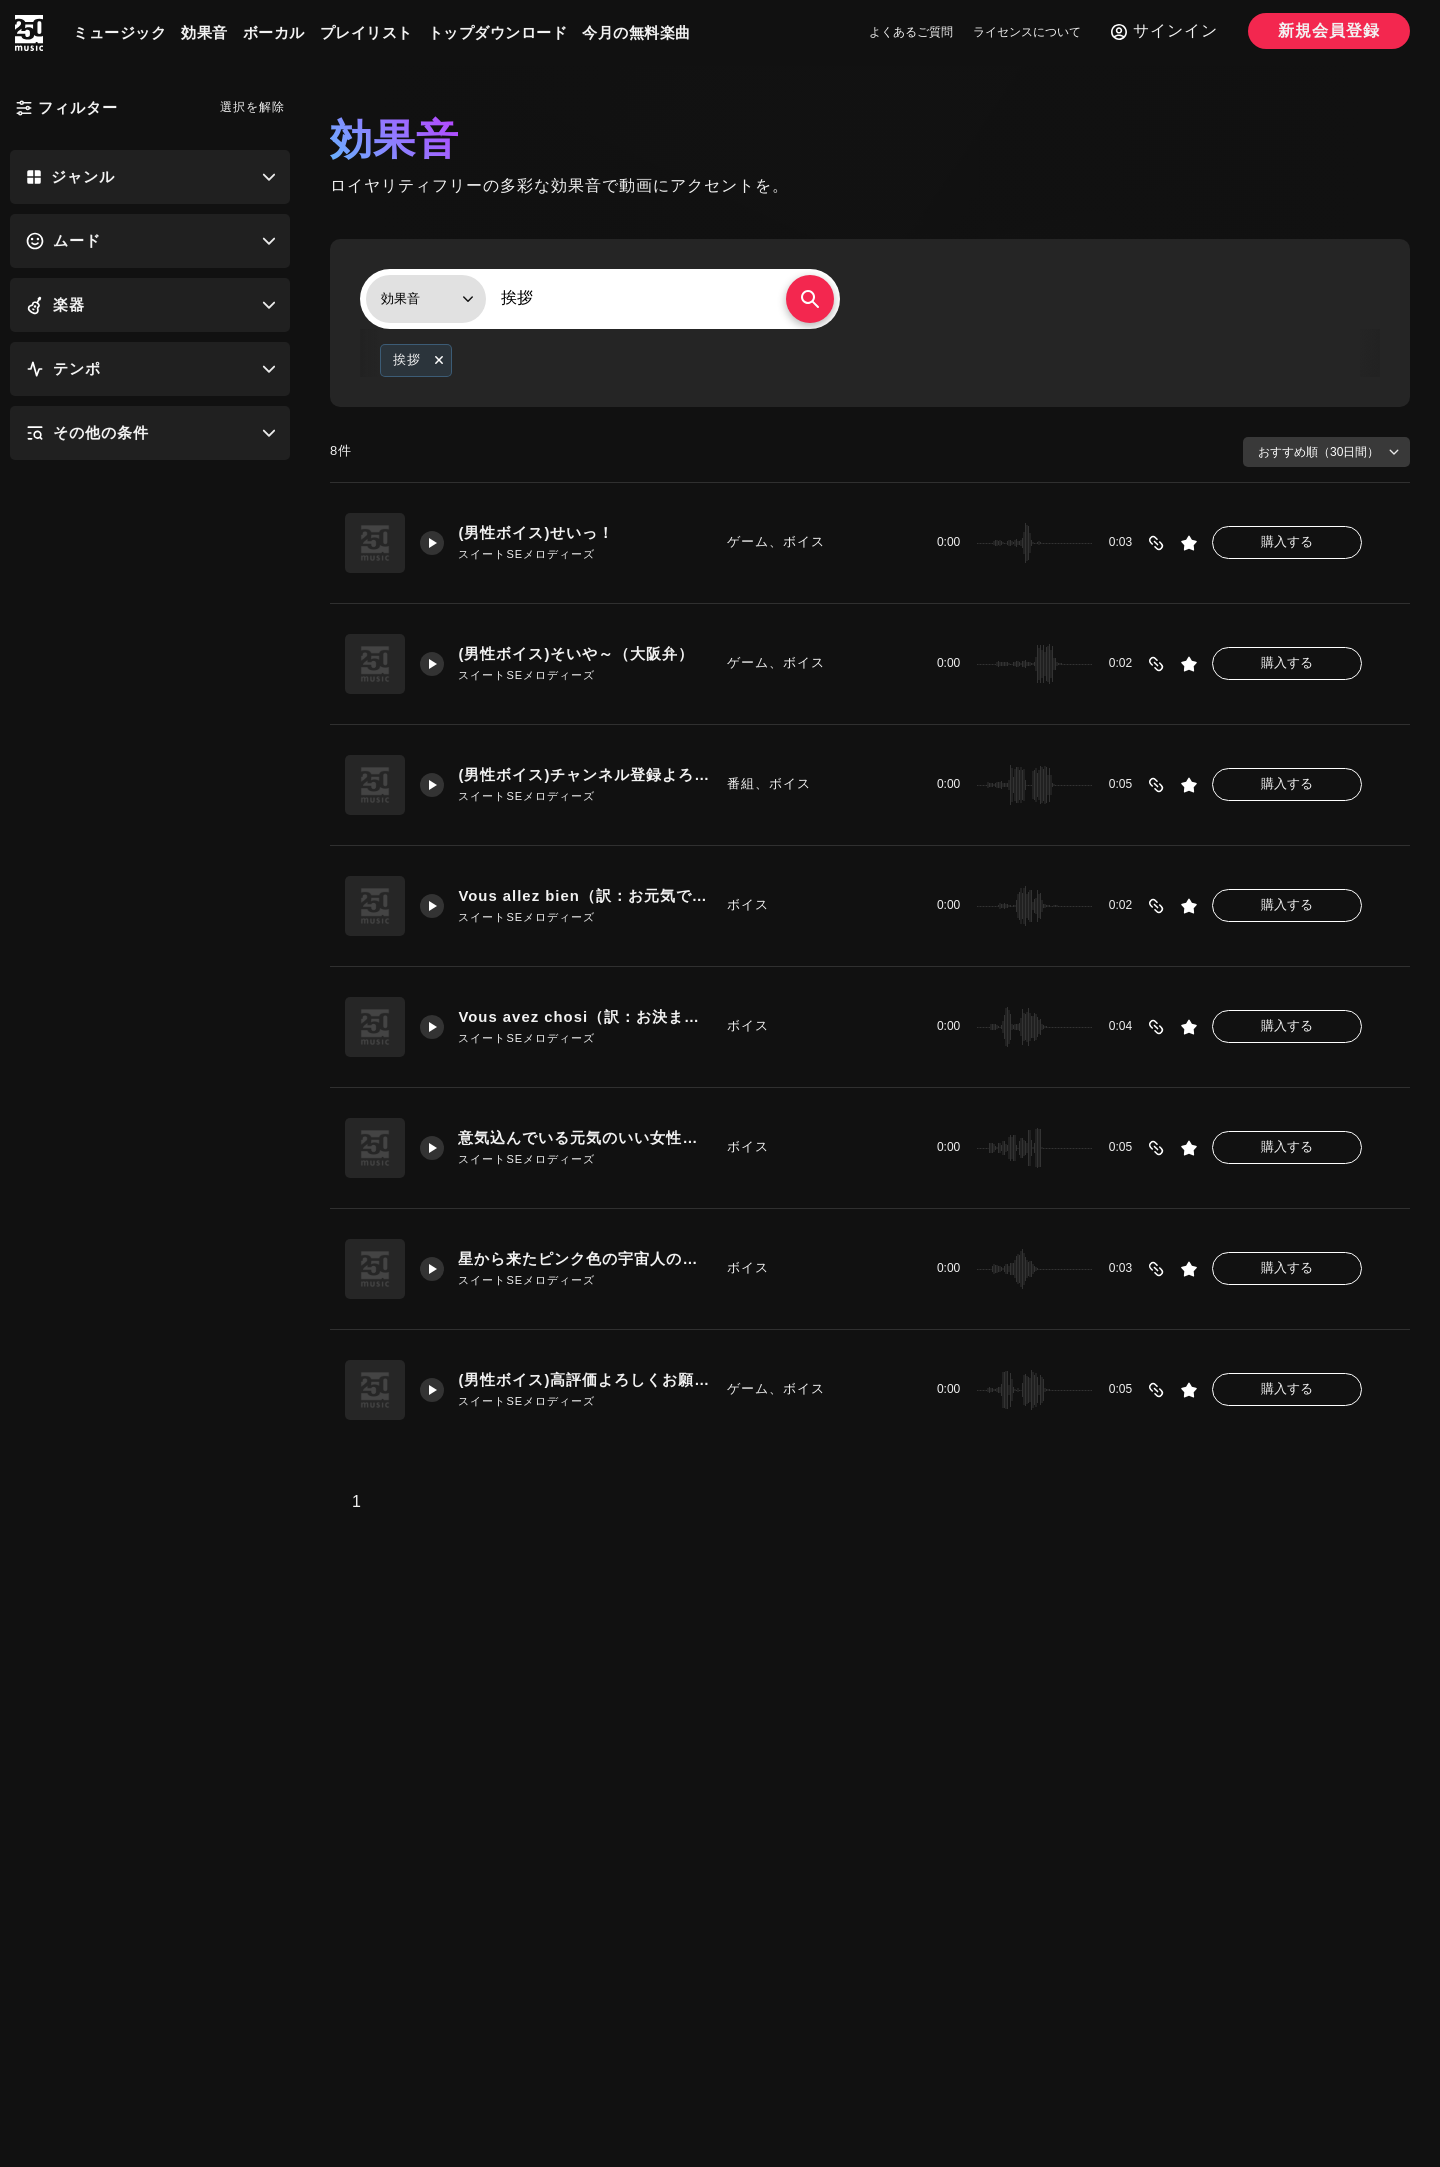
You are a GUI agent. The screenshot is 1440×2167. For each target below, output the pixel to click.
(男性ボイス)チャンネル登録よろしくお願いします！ (585, 775)
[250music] (29, 33)
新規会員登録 (1329, 30)
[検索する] (810, 299)
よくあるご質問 (911, 32)
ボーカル (274, 32)
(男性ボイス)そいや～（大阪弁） (577, 654)
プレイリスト (366, 32)
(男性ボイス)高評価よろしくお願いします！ (585, 1380)
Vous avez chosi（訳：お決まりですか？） (585, 1017)
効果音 (204, 32)
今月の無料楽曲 (636, 32)
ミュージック (119, 32)
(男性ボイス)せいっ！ (537, 533)
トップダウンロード (498, 32)
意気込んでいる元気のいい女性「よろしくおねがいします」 (585, 1138)
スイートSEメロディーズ (527, 554)
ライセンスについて (1027, 32)
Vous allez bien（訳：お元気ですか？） (585, 896)
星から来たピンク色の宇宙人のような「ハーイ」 (585, 1259)
